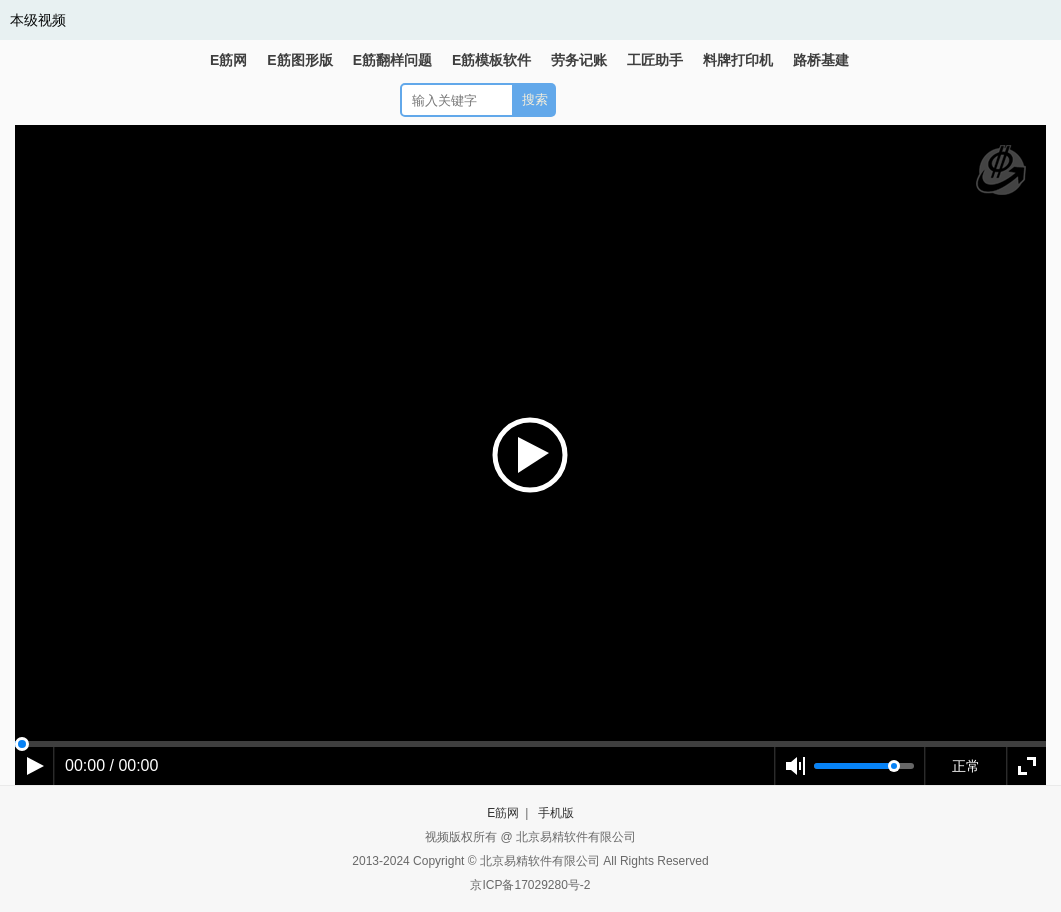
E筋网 (228, 60)
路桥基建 (821, 60)
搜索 (535, 99)
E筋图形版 (299, 60)
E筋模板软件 (491, 60)
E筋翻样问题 (392, 60)
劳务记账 (579, 60)
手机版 (556, 813)
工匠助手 (655, 60)
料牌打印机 (738, 60)
